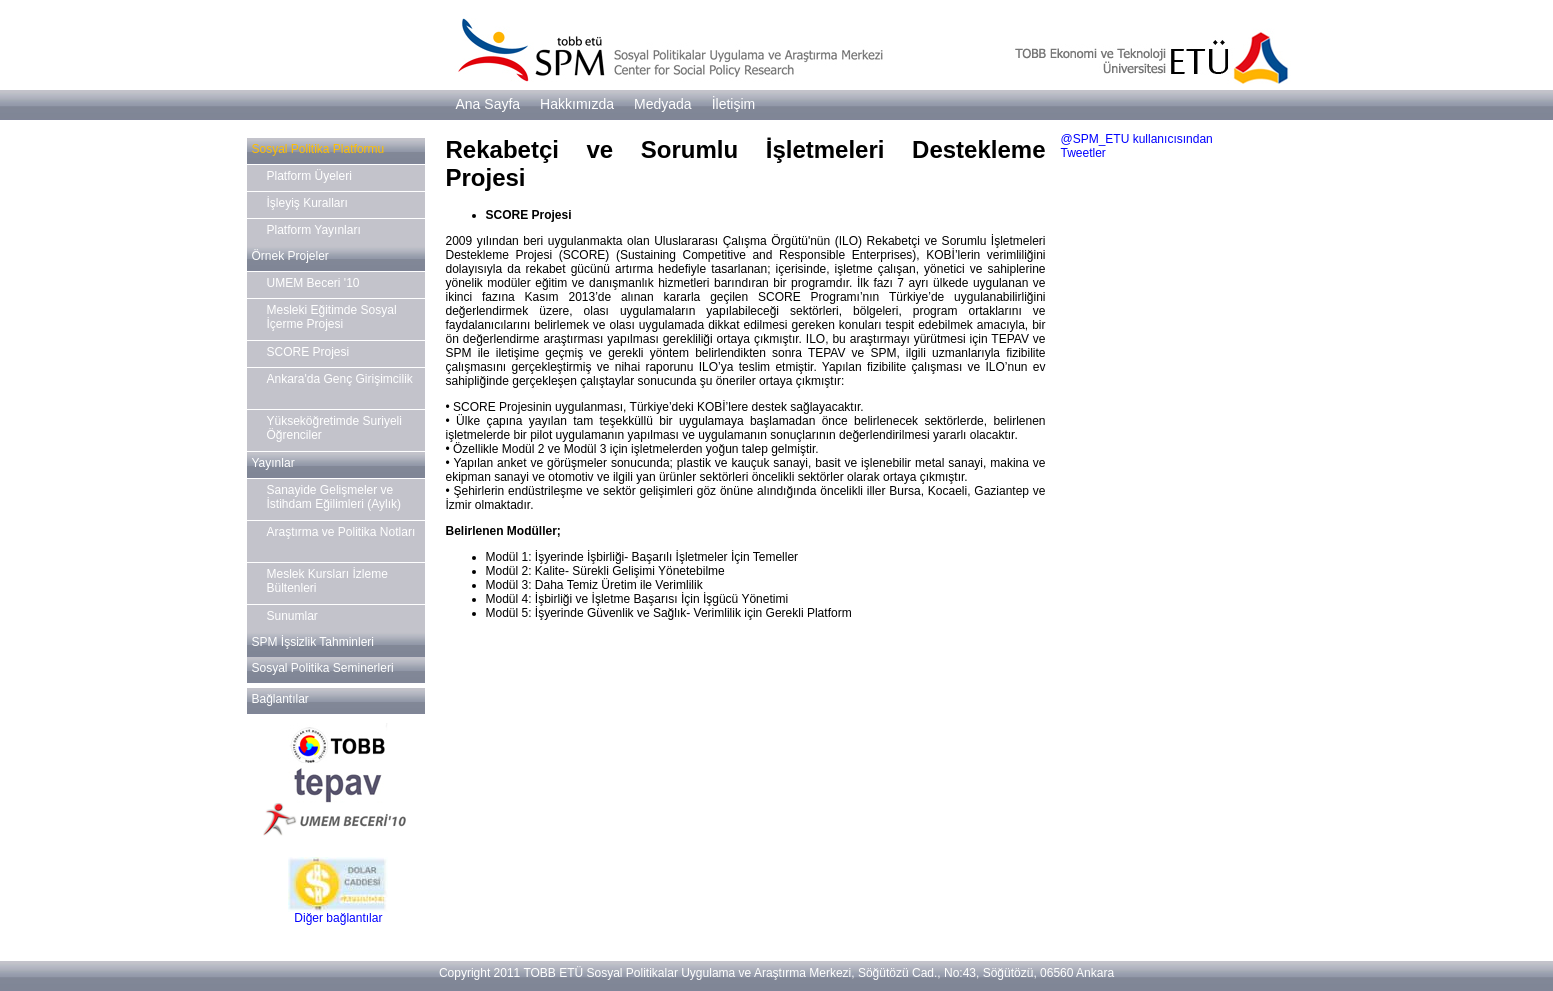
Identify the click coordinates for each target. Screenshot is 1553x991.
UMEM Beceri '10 (313, 283)
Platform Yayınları (314, 230)
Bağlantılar (280, 699)
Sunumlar (292, 616)
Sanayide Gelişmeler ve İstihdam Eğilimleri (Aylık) (334, 497)
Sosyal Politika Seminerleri (323, 668)
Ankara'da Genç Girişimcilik (340, 379)
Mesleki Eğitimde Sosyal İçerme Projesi (332, 317)
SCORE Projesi (308, 352)
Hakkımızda (577, 104)
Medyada (663, 104)
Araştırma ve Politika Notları (341, 532)
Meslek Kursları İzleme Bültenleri (327, 581)
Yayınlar (273, 463)
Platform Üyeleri (309, 176)
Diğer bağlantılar (338, 918)
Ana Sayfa (488, 104)
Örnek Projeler (290, 256)
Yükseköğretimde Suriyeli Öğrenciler (334, 428)
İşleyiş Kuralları (307, 203)
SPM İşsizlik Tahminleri (313, 642)
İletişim (734, 104)
